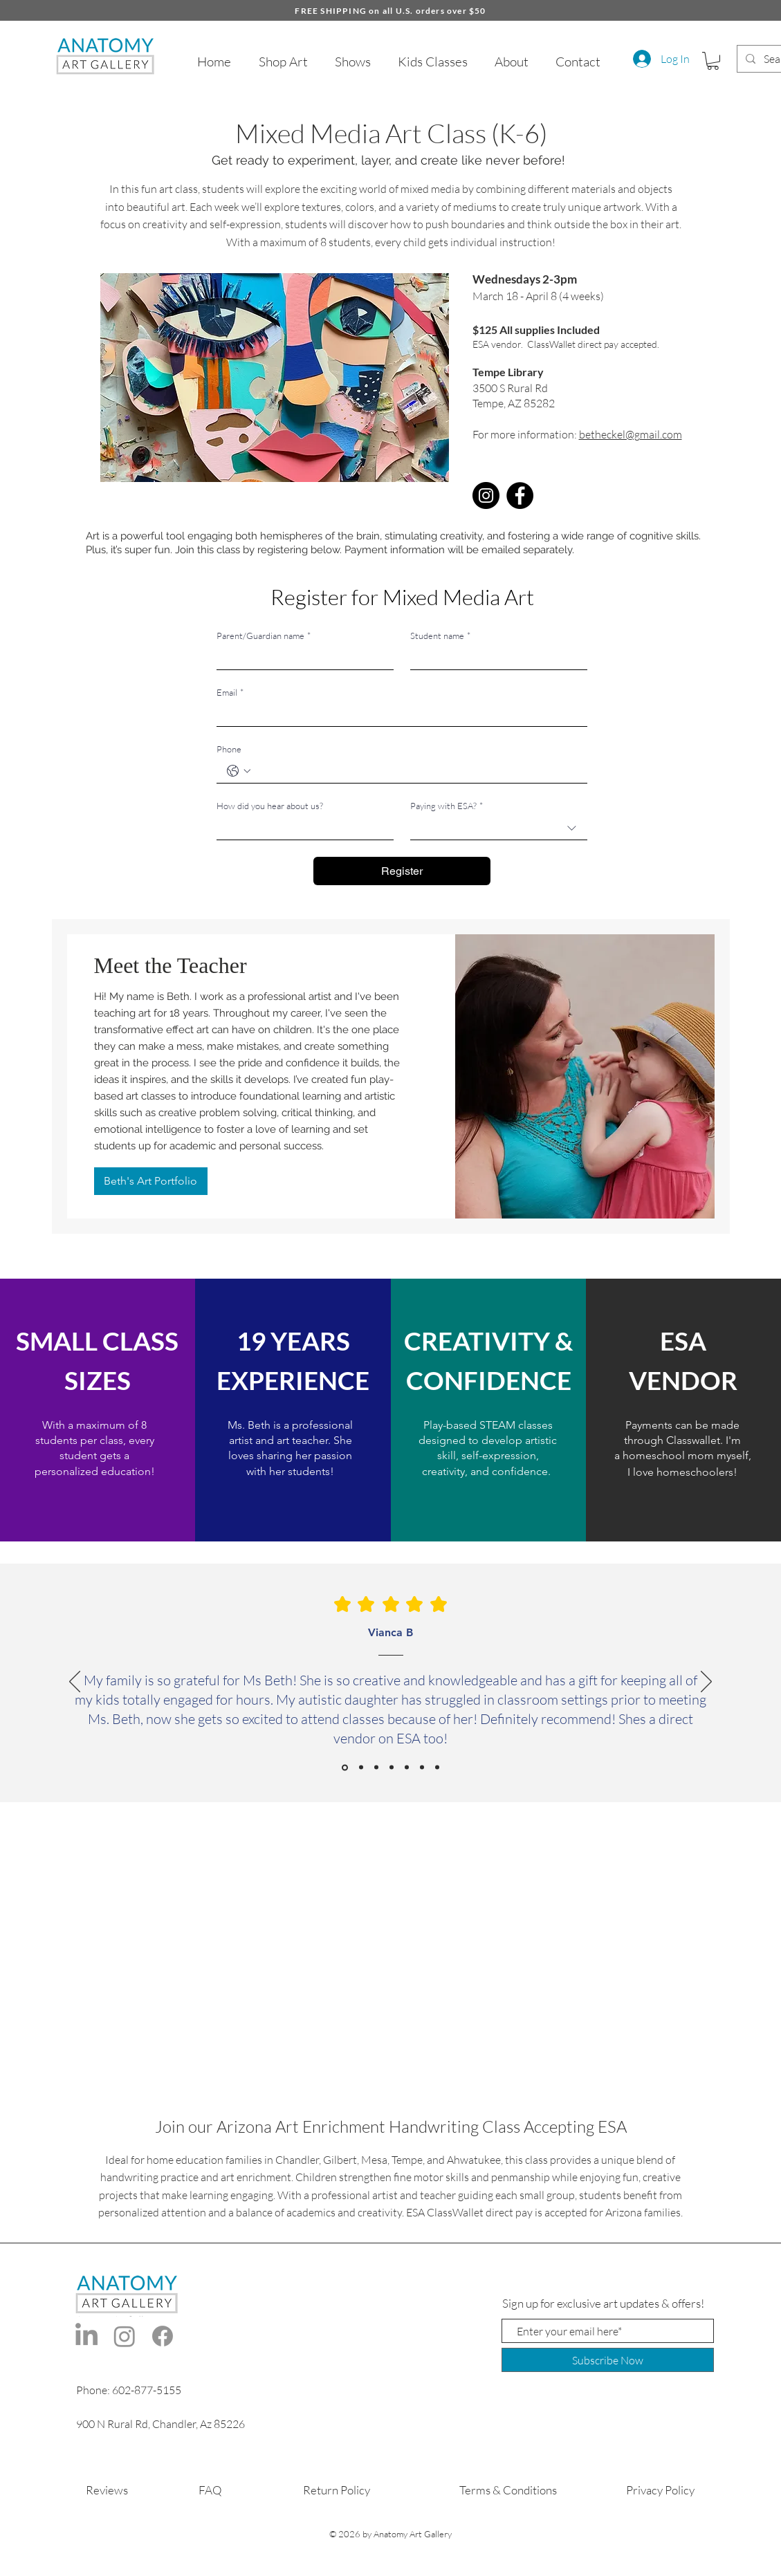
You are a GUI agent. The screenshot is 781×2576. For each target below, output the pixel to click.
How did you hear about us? (270, 805)
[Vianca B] (345, 1767)
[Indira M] (437, 1768)
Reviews (107, 2490)
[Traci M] (422, 1768)
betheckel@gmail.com (630, 434)
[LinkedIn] (86, 2336)
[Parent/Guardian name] (301, 658)
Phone (229, 748)
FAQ (210, 2490)
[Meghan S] (361, 1768)
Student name (440, 635)
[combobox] (498, 828)
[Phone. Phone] (415, 771)
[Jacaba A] (407, 1768)
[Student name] (494, 658)
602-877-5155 (146, 2390)
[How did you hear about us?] (301, 828)
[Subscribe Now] (608, 2360)
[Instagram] (485, 495)
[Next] (706, 1682)
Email (230, 692)
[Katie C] (391, 1768)
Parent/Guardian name (264, 635)
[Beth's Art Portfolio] (151, 1181)
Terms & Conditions (508, 2490)
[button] (713, 61)
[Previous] (74, 1682)
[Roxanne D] (376, 1768)
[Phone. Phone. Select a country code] (238, 771)
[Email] (398, 714)
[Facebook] (519, 495)
